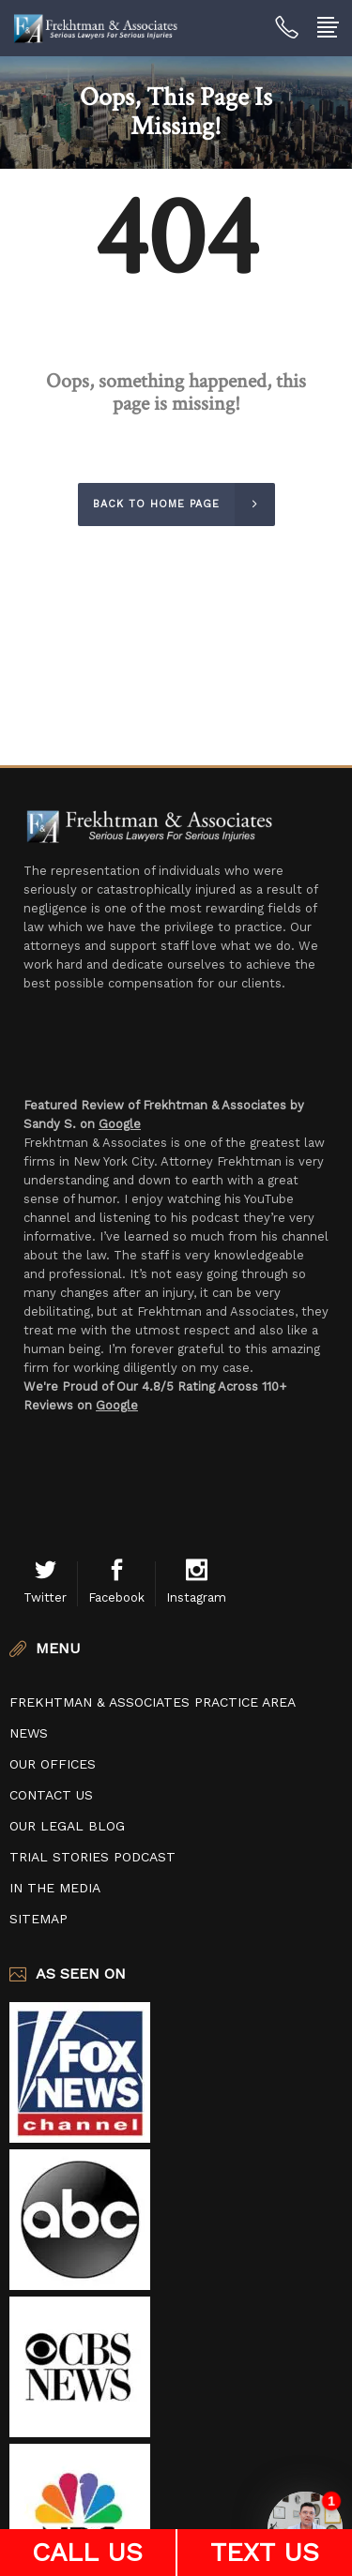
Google (120, 1124)
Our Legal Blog (67, 1825)
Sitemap (38, 1918)
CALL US (87, 2552)
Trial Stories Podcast (92, 1856)
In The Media (54, 1887)
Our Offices (52, 1763)
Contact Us (51, 1794)
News (28, 1732)
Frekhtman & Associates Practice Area (152, 1702)
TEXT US (264, 2552)
